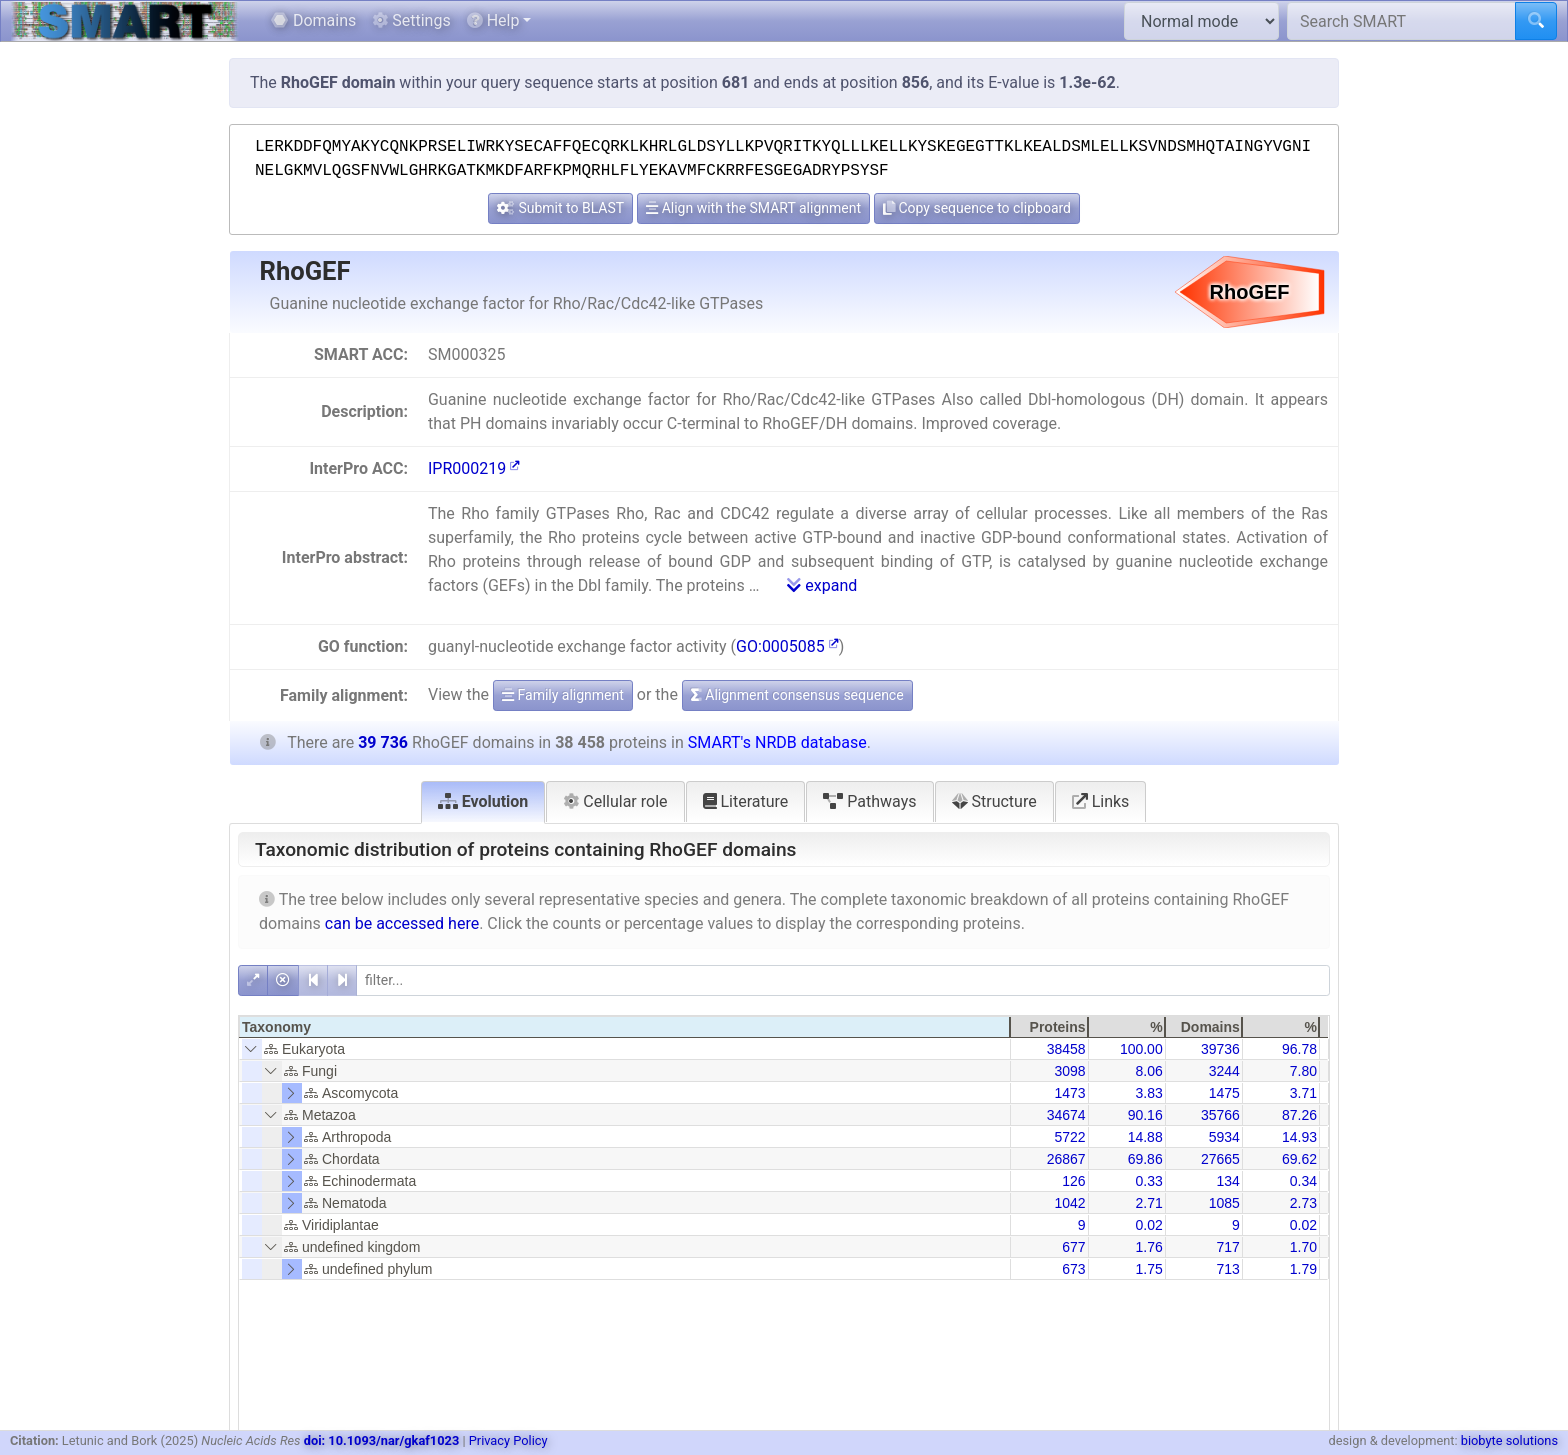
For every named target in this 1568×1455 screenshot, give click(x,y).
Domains (313, 20)
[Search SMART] (1401, 21)
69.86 (1145, 1159)
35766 (1220, 1115)
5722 (1069, 1137)
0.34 (1303, 1181)
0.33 (1148, 1181)
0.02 (1148, 1225)
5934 (1224, 1137)
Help (493, 20)
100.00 (1141, 1049)
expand (822, 585)
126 (1073, 1181)
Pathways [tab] (869, 801)
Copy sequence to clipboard (977, 208)
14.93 (1299, 1137)
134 (1227, 1181)
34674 (1066, 1115)
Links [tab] (1101, 801)
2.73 (1303, 1203)
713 (1227, 1269)
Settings (411, 20)
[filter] (843, 980)
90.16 (1145, 1115)
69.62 (1299, 1159)
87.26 (1299, 1115)
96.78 (1299, 1049)
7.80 (1303, 1071)
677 (1073, 1247)
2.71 (1148, 1203)
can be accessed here (402, 923)
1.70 (1303, 1247)
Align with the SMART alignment (753, 208)
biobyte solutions (1509, 1440)
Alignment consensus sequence (797, 695)
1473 (1069, 1093)
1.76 (1148, 1247)
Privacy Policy (508, 1440)
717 (1227, 1247)
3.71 (1303, 1093)
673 (1073, 1269)
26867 (1066, 1159)
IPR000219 (474, 468)
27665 (1220, 1159)
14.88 (1145, 1137)
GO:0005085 (787, 646)
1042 (1069, 1203)
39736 (1220, 1049)
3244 (1224, 1071)
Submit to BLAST (560, 208)
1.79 (1303, 1269)
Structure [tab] (994, 801)
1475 (1224, 1093)
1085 (1224, 1203)
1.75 (1148, 1269)
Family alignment (563, 695)
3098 (1069, 1071)
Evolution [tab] (483, 801)
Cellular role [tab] (615, 801)
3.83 (1148, 1093)
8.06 (1148, 1071)
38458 (1066, 1049)
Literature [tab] (746, 801)
